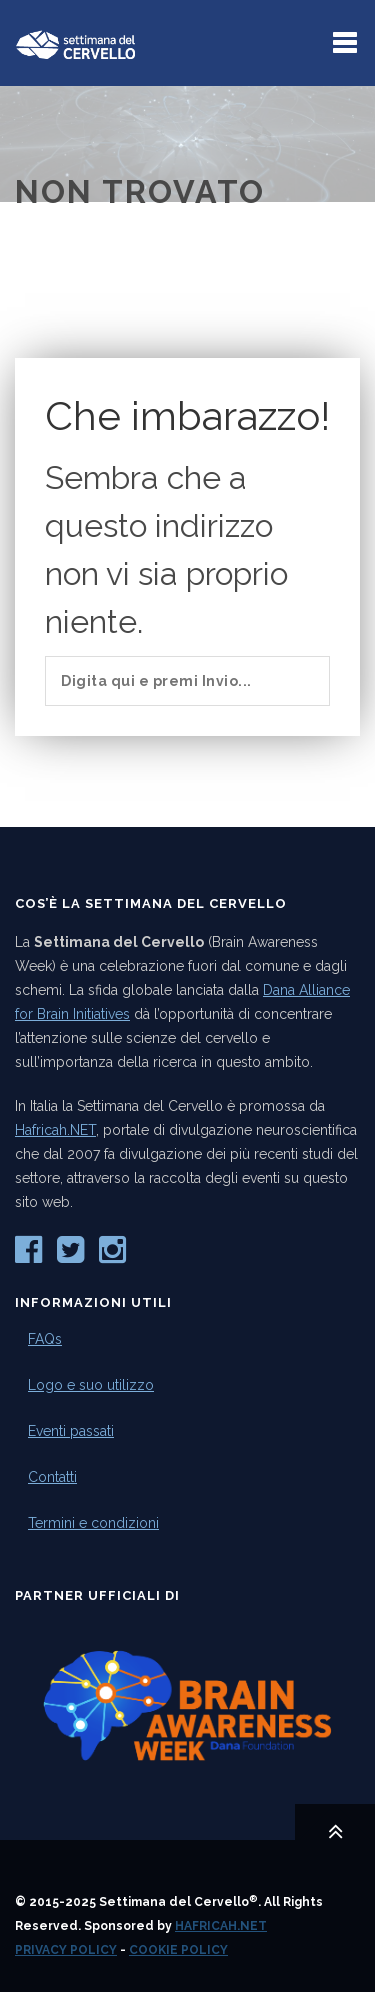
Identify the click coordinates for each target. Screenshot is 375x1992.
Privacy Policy (66, 1950)
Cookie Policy (178, 1950)
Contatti (52, 1477)
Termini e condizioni (93, 1523)
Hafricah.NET (55, 1130)
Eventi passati (71, 1431)
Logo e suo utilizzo (91, 1385)
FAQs (45, 1339)
